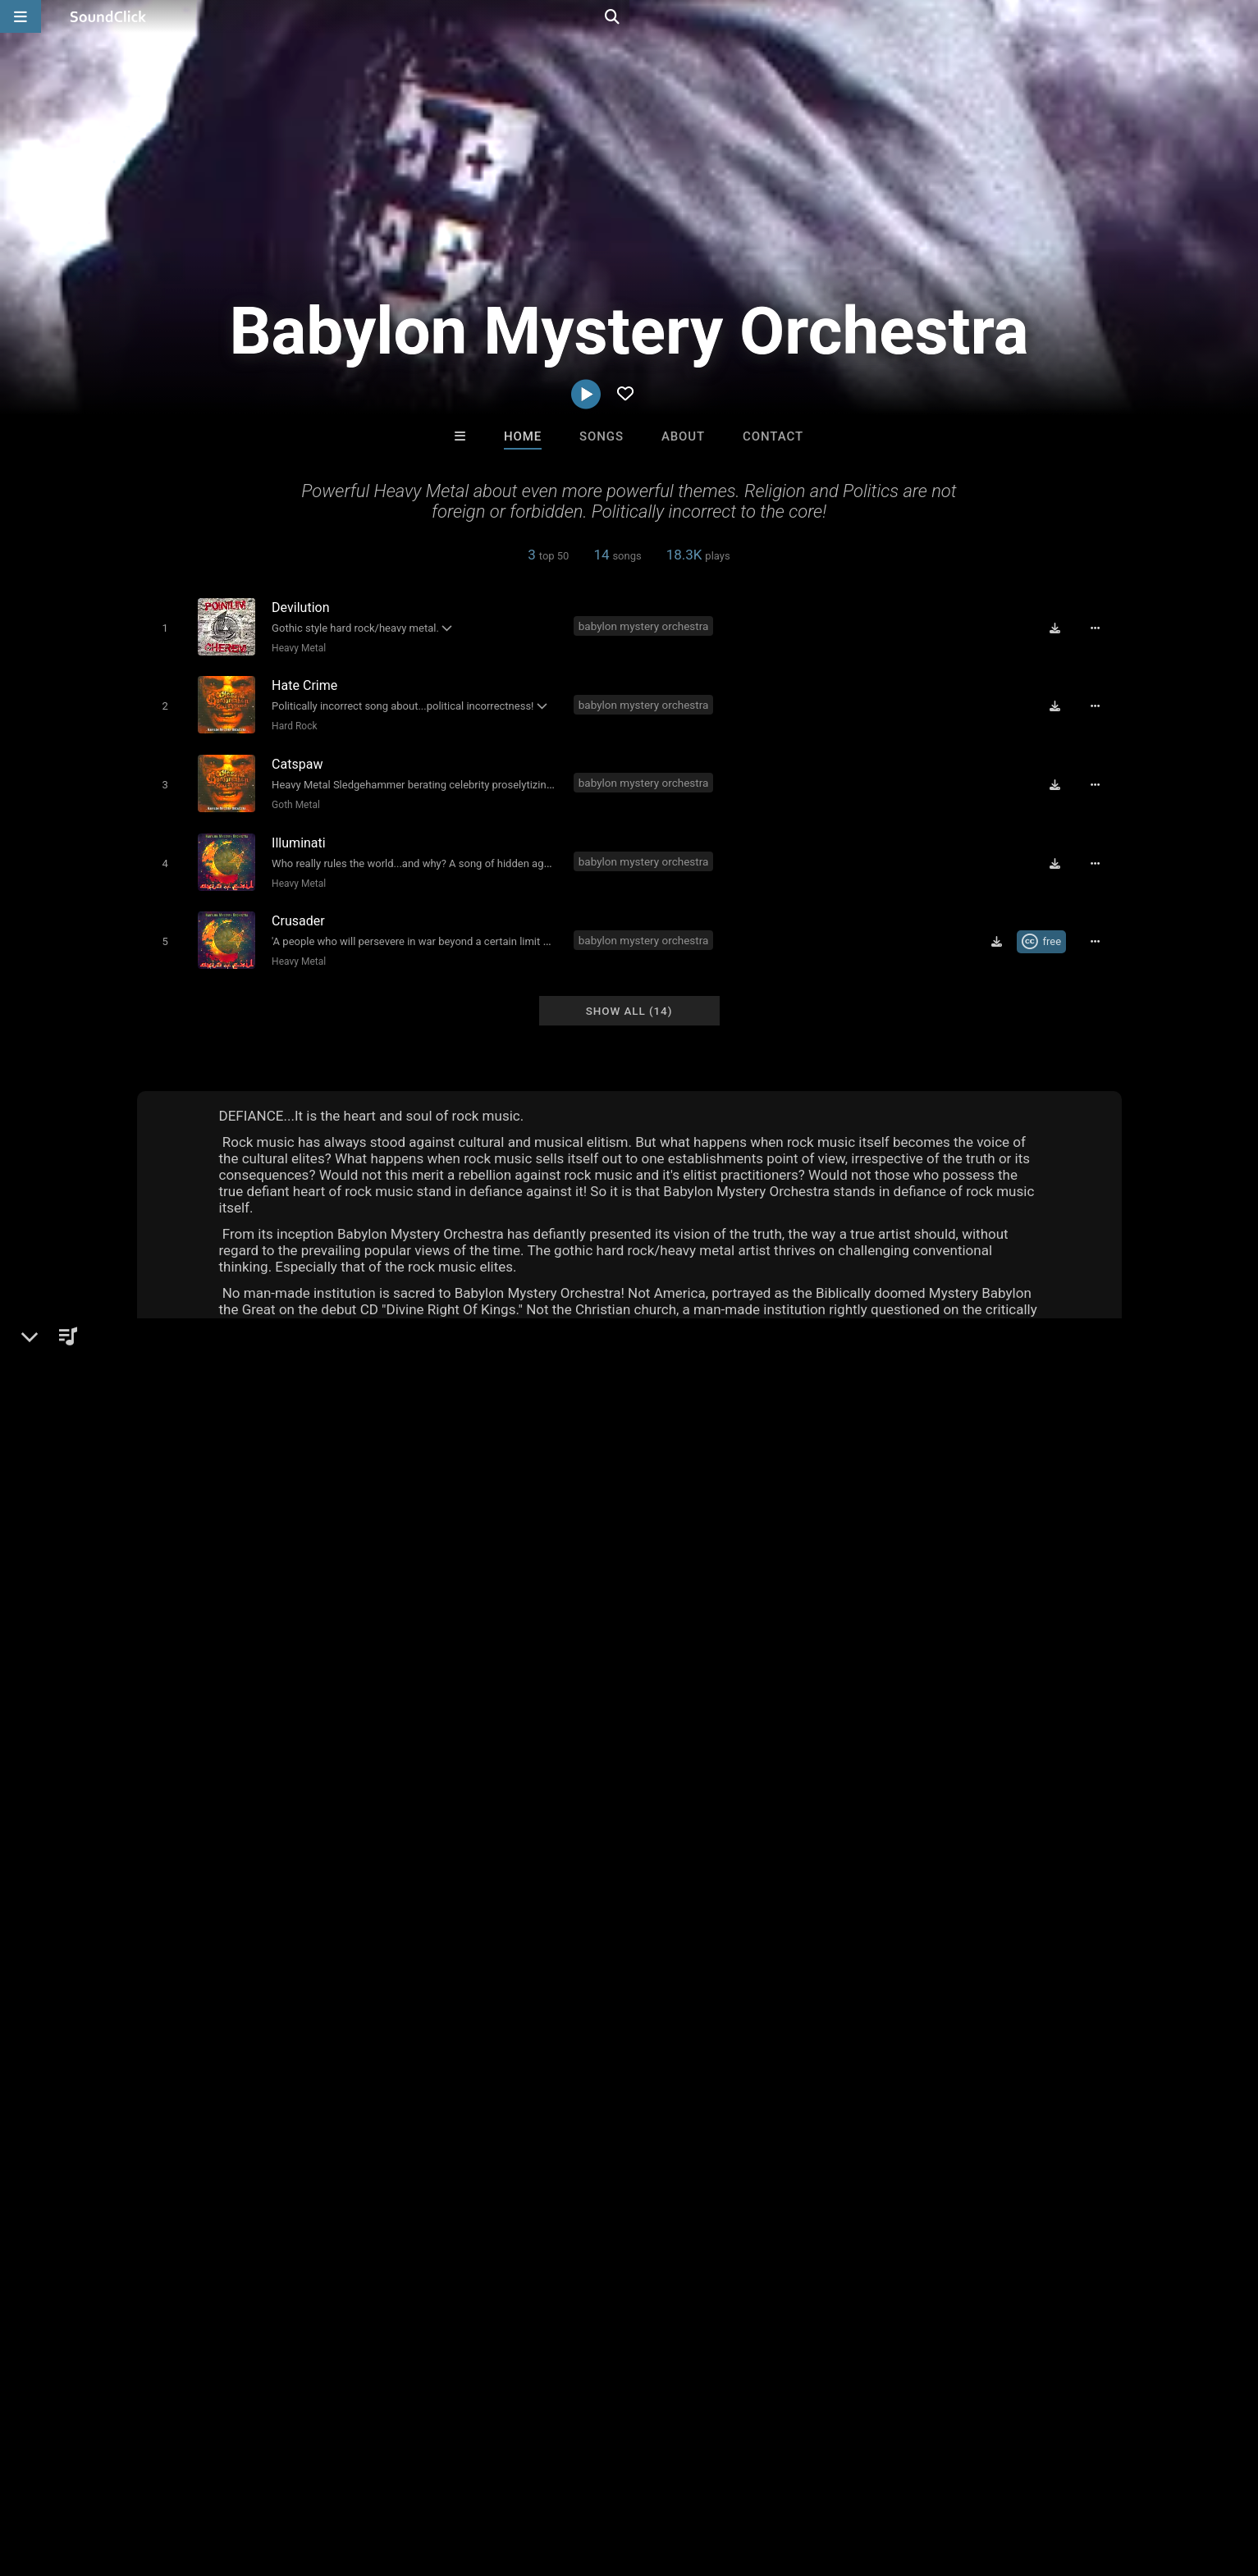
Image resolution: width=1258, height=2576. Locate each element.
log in (967, 1823)
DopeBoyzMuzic (697, 2226)
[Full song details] (1101, 626)
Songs (601, 436)
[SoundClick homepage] (108, 16)
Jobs (239, 2478)
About (683, 436)
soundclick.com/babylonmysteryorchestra (280, 1621)
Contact (773, 436)
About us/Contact (158, 2478)
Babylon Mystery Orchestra (236, 1525)
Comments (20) (900, 1525)
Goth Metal (292, 796)
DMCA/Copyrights (318, 2478)
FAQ (82, 2478)
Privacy (405, 2478)
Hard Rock (290, 722)
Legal (456, 2478)
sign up (906, 1823)
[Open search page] (1241, 16)
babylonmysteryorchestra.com (247, 1644)
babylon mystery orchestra (647, 625)
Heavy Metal (295, 647)
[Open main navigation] (20, 16)
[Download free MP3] (1061, 626)
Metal (180, 1581)
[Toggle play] (161, 627)
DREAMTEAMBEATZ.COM (438, 2226)
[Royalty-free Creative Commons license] (1047, 925)
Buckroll (832, 2226)
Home (523, 436)
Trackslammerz (561, 2226)
